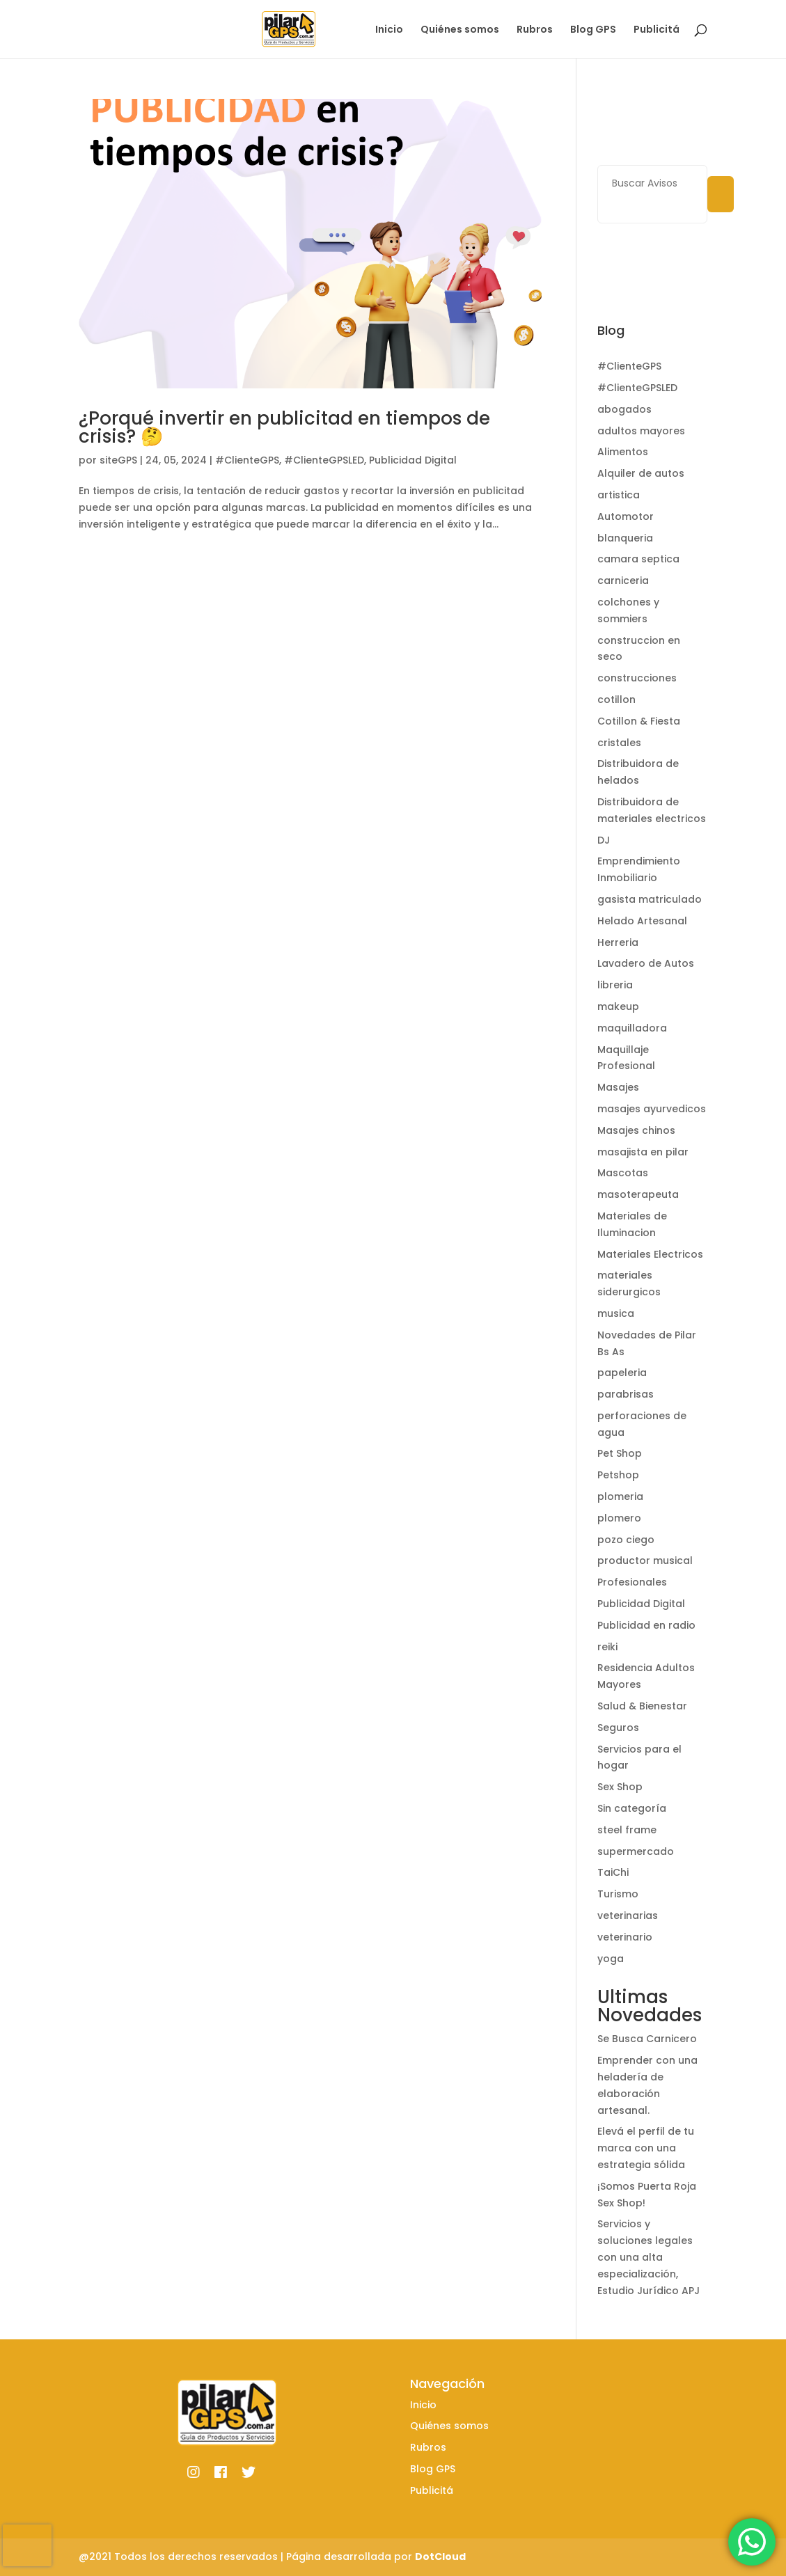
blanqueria (625, 538)
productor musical (645, 1560)
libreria (615, 985)
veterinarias (627, 1915)
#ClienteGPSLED (324, 460)
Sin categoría (631, 1808)
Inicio (389, 30)
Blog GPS (593, 30)
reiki (607, 1647)
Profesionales (632, 1582)
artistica (618, 495)
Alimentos (622, 452)
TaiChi (613, 1872)
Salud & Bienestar (642, 1706)
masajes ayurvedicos (651, 1109)
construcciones (637, 678)
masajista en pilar (643, 1152)
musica (615, 1313)
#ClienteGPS (247, 460)
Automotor (625, 516)
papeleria (622, 1373)
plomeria (620, 1496)
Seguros (618, 1728)
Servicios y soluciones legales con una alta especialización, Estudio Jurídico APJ (648, 2257)
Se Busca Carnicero (647, 2039)
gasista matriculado (649, 899)
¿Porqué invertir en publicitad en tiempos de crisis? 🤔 (284, 427)
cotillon (616, 699)
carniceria (623, 580)
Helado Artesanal (642, 921)
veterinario (624, 1937)
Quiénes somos (459, 30)
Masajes (618, 1087)
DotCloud (440, 2556)
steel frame (627, 1830)
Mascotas (622, 1173)
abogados (624, 409)
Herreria (617, 942)
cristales (619, 743)
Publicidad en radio (646, 1625)
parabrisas (625, 1394)
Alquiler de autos (640, 473)
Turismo (617, 1894)
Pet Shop (619, 1453)
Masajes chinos (636, 1130)
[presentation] (27, 2545)
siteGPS (118, 460)
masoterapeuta (638, 1194)
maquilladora (632, 1028)
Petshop (618, 1475)
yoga (610, 1959)
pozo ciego (625, 1540)
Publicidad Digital (413, 460)
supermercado (635, 1851)
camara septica (638, 559)
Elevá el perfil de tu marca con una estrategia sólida (645, 2148)
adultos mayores (641, 431)
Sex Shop (620, 1787)
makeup (618, 1006)
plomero (619, 1518)
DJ (603, 840)
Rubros (535, 30)
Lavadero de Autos (645, 963)
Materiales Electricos (650, 1254)
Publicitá (656, 30)
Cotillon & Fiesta (638, 721)
